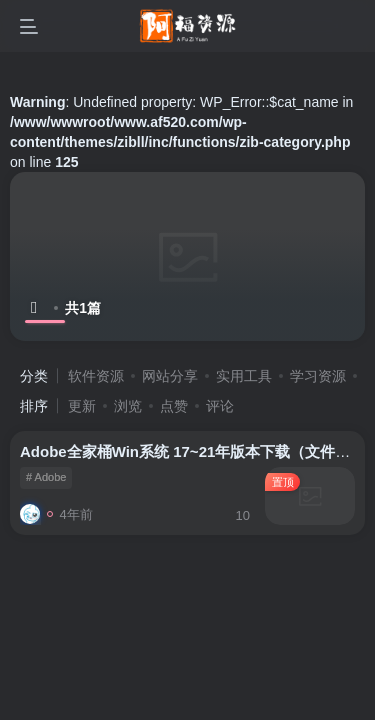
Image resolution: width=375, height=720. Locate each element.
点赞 (174, 406)
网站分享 (170, 376)
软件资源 (96, 376)
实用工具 (244, 376)
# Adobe (46, 477)
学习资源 (318, 376)
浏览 (128, 406)
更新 (82, 406)
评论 (220, 406)
